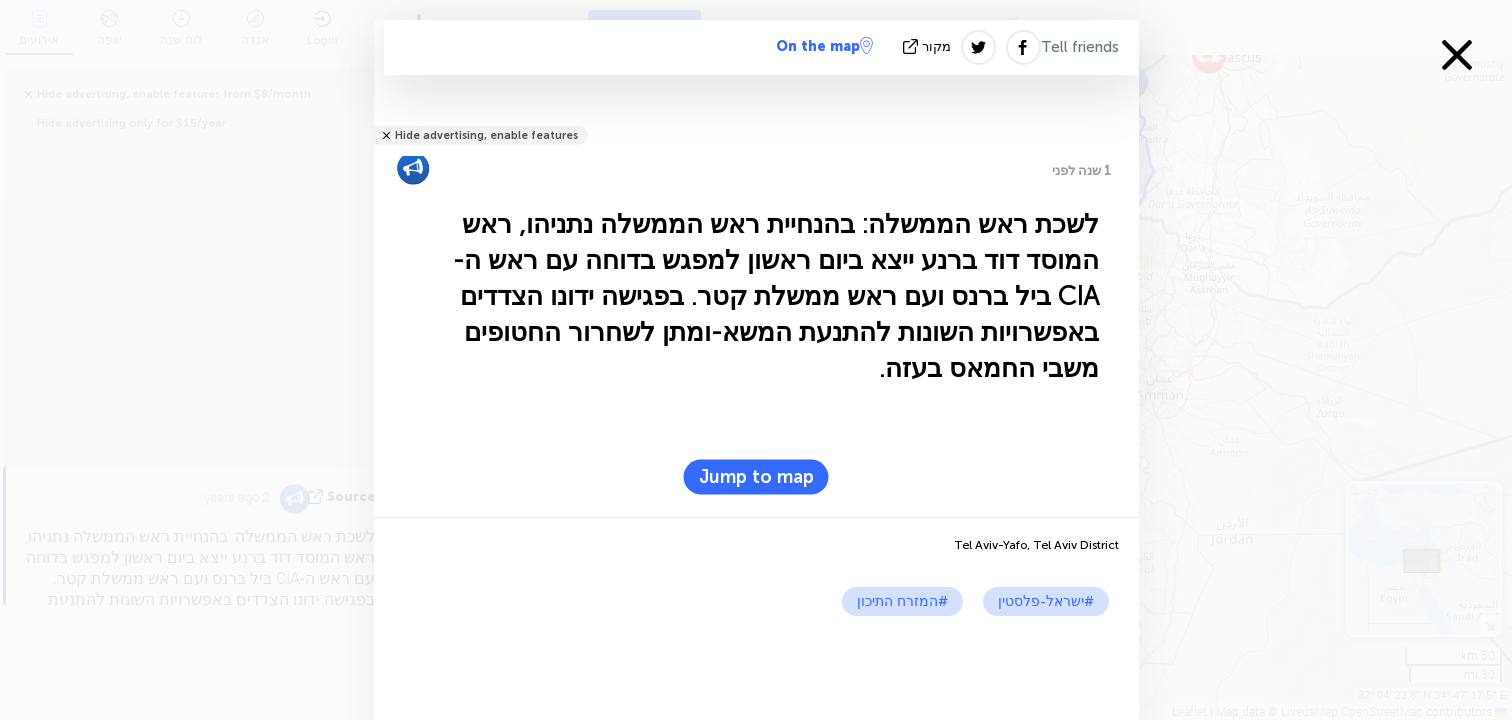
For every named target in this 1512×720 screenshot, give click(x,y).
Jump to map (756, 477)
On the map (824, 46)
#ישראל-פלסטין (1046, 601)
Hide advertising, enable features (486, 135)
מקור (929, 46)
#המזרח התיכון (902, 601)
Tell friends (1080, 47)
